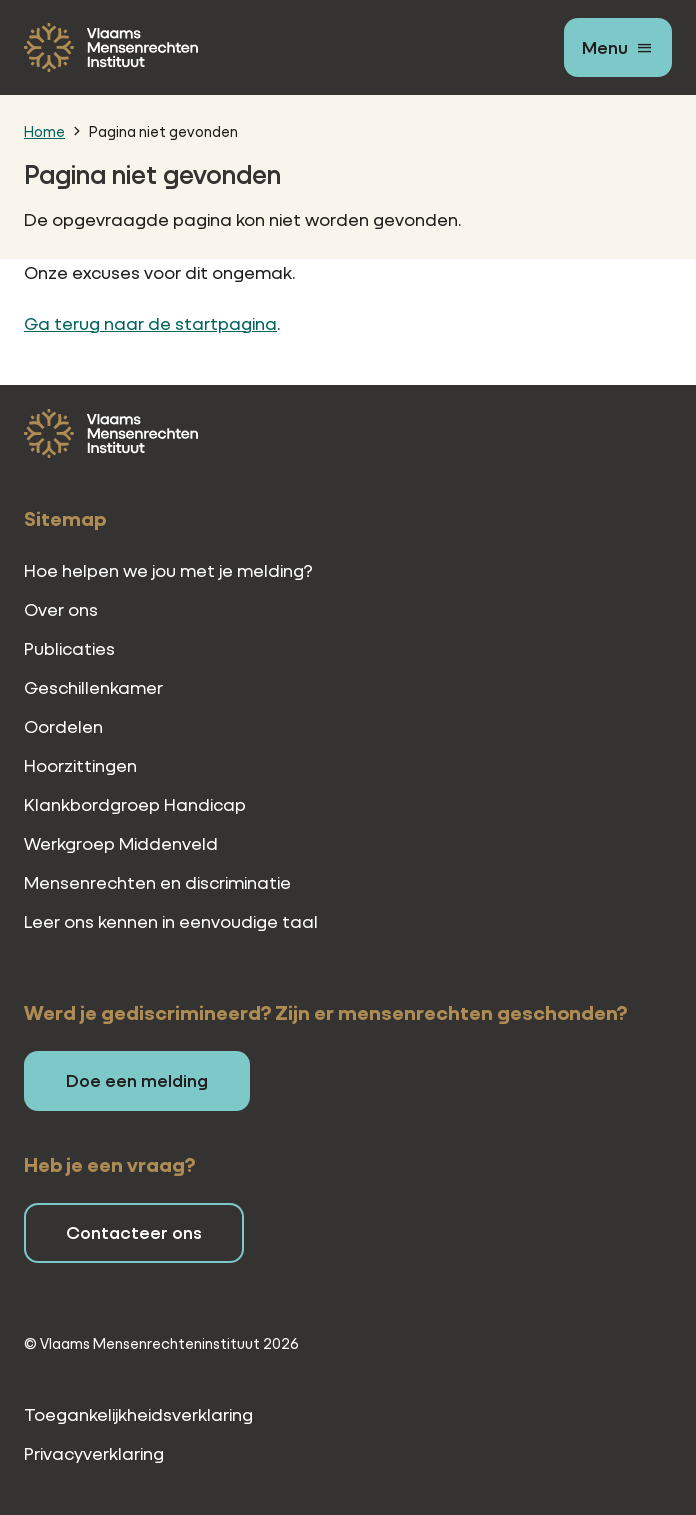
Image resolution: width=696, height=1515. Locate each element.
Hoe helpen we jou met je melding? (168, 570)
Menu (605, 47)
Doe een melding (137, 1080)
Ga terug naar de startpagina (150, 323)
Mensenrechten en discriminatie (157, 882)
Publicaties (69, 648)
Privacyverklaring (94, 1453)
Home (44, 131)
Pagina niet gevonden (163, 131)
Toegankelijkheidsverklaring (138, 1414)
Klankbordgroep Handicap (135, 804)
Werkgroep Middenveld (121, 843)
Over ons (61, 609)
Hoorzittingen (80, 765)
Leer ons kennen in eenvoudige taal (171, 921)
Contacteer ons (134, 1232)
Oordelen (63, 726)
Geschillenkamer (93, 687)
